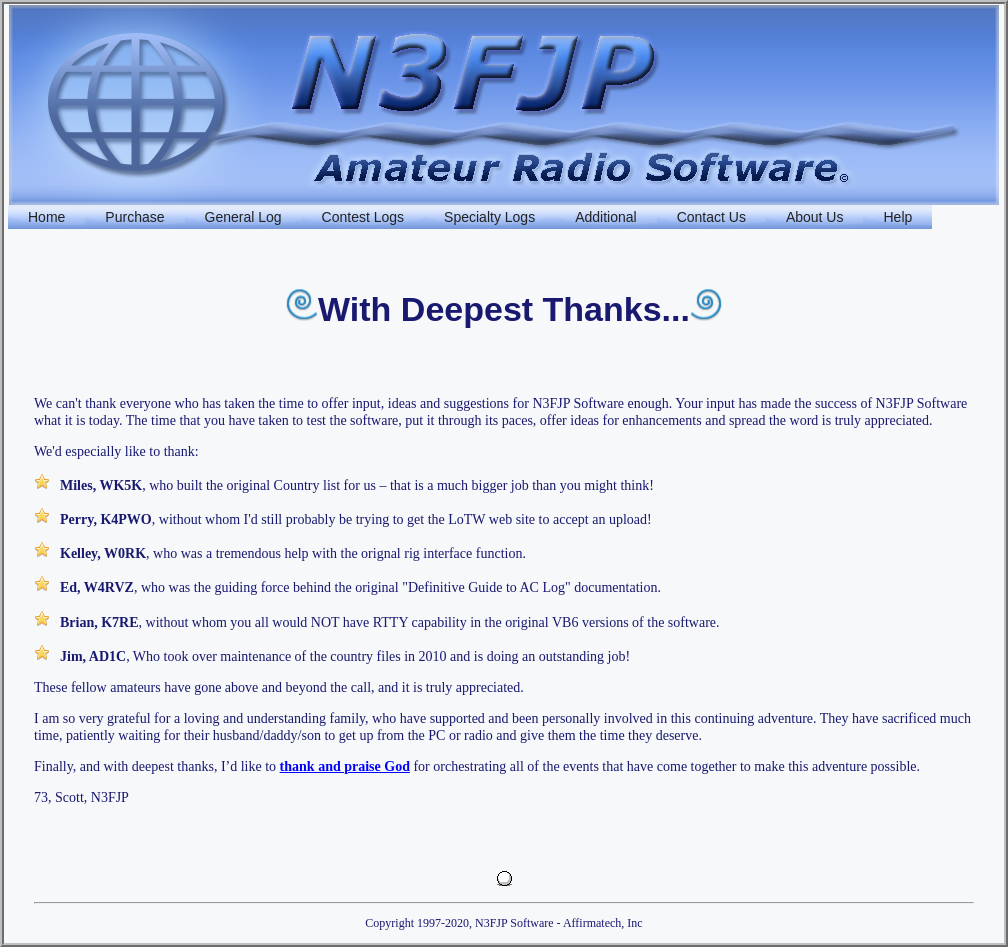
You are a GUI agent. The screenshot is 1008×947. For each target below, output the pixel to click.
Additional (606, 217)
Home (46, 217)
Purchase (134, 217)
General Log (243, 217)
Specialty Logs (489, 217)
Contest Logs (363, 217)
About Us (815, 217)
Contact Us (711, 217)
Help (897, 217)
